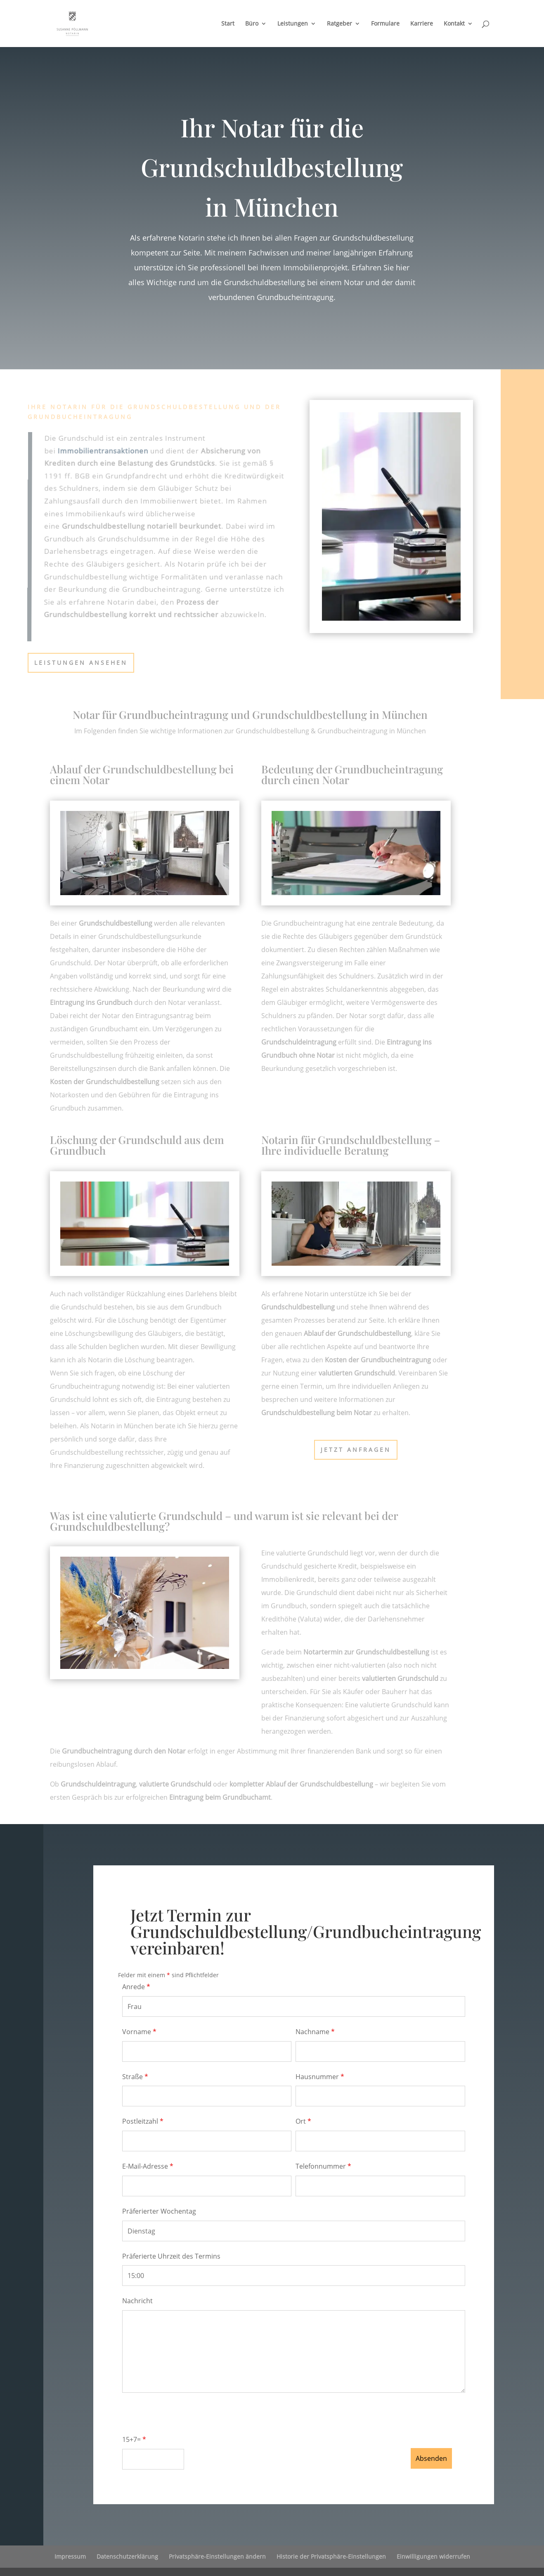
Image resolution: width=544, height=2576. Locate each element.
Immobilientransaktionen (103, 451)
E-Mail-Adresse (147, 2166)
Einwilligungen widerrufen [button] (433, 2556)
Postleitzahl (142, 2121)
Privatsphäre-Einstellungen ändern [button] (217, 2556)
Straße (135, 2076)
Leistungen (292, 24)
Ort (303, 2121)
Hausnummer (320, 2076)
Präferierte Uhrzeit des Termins (171, 2256)
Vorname (139, 2031)
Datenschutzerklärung (127, 2556)
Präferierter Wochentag (159, 2211)
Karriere (421, 24)
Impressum (70, 2556)
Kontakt (454, 24)
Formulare (385, 24)
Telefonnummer (323, 2166)
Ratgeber (339, 24)
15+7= (134, 2439)
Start (227, 24)
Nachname (315, 2031)
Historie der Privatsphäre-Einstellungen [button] (331, 2556)
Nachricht (137, 2300)
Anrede (136, 1986)
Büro (251, 24)
